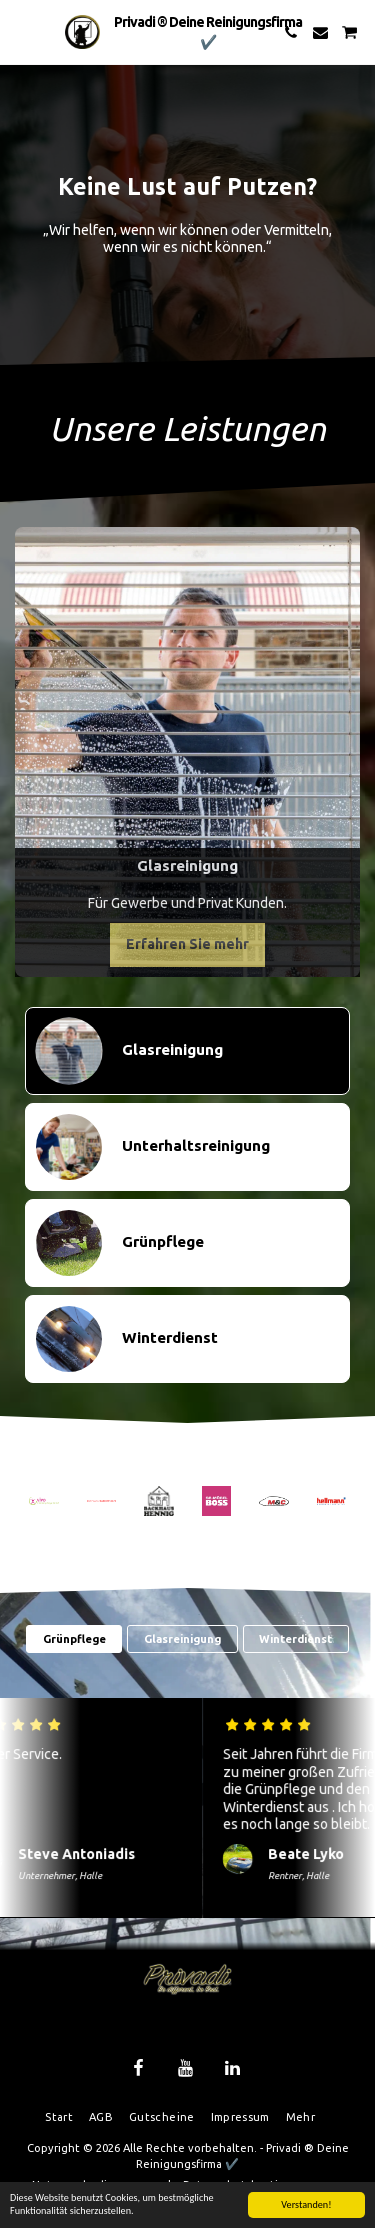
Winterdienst (295, 1652)
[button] (22, 31)
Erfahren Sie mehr (187, 944)
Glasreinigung (182, 1652)
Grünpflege (74, 1652)
